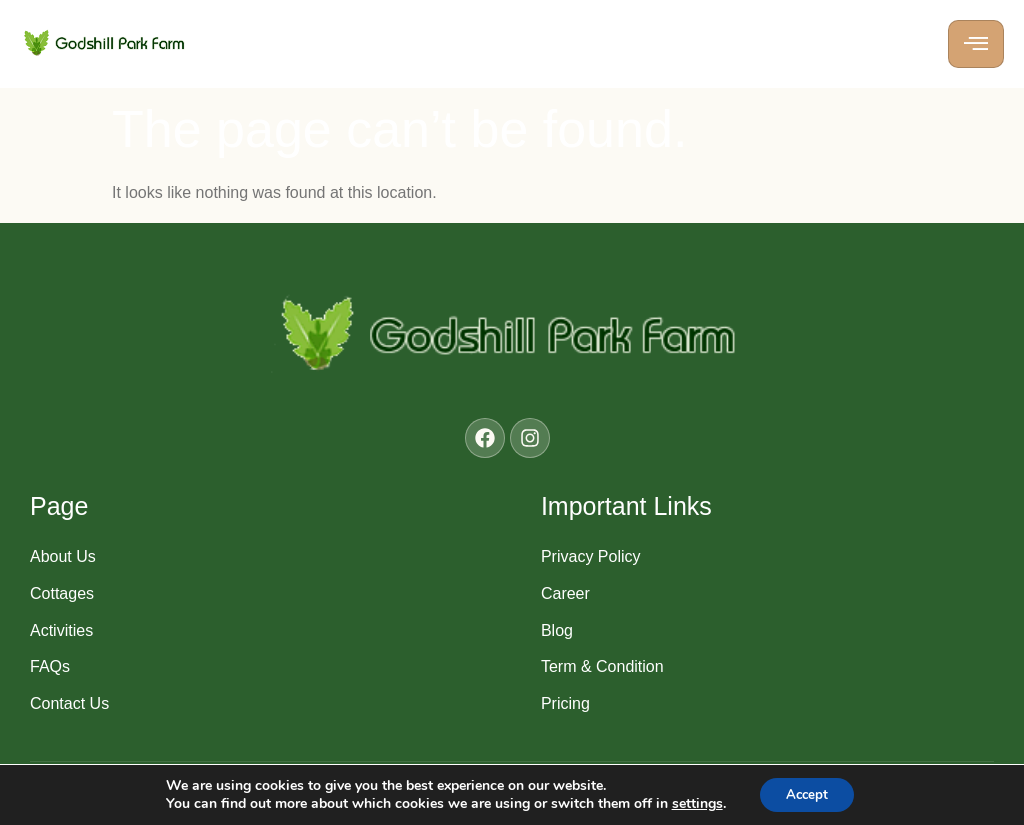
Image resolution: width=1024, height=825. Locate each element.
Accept (807, 793)
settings (692, 803)
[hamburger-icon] (976, 44)
